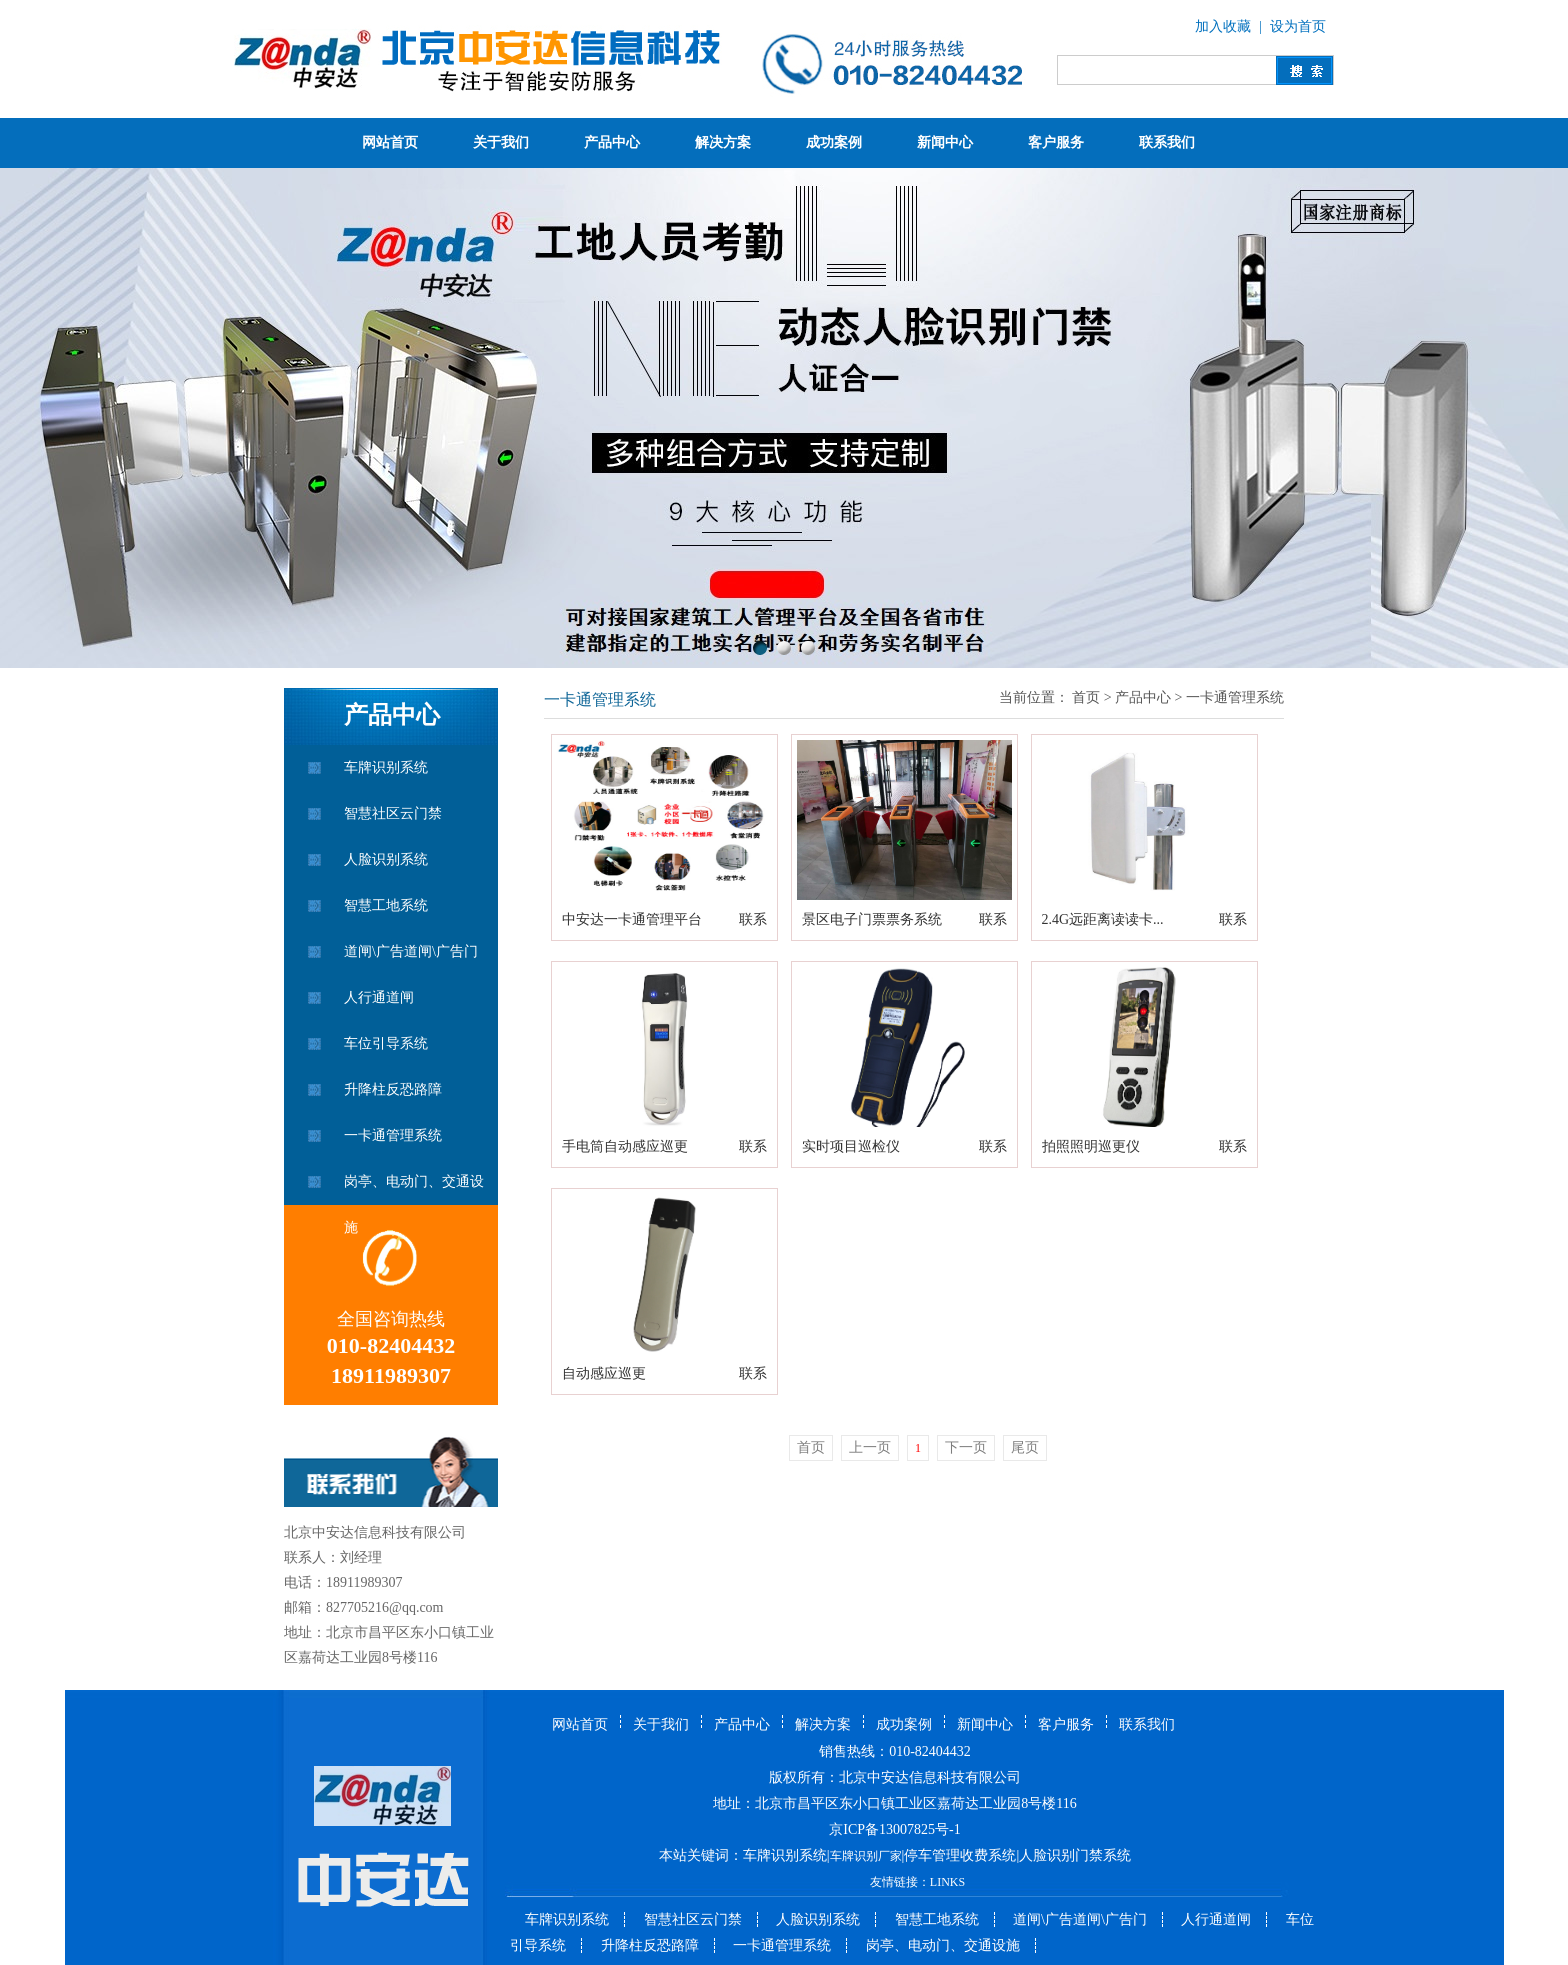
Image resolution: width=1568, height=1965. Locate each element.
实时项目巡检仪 (851, 1146)
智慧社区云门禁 (393, 813)
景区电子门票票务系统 (872, 919)
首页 (1086, 697)
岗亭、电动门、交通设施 (414, 1189)
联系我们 (1167, 142)
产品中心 (612, 142)
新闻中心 (945, 142)
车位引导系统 (386, 1043)
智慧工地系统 (386, 905)
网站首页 (390, 142)
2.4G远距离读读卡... (1103, 919)
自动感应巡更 (604, 1373)
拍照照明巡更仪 (1091, 1146)
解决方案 (723, 142)
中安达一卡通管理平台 (632, 919)
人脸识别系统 (386, 859)
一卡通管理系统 (393, 1135)
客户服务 (1056, 142)
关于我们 (501, 142)
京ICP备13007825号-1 (894, 1829)
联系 (753, 919)
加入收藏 (1223, 26)
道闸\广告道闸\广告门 (411, 951)
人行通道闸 (379, 997)
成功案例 (834, 142)
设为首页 (1298, 26)
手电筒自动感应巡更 (625, 1146)
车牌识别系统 (386, 767)
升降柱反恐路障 (393, 1089)
